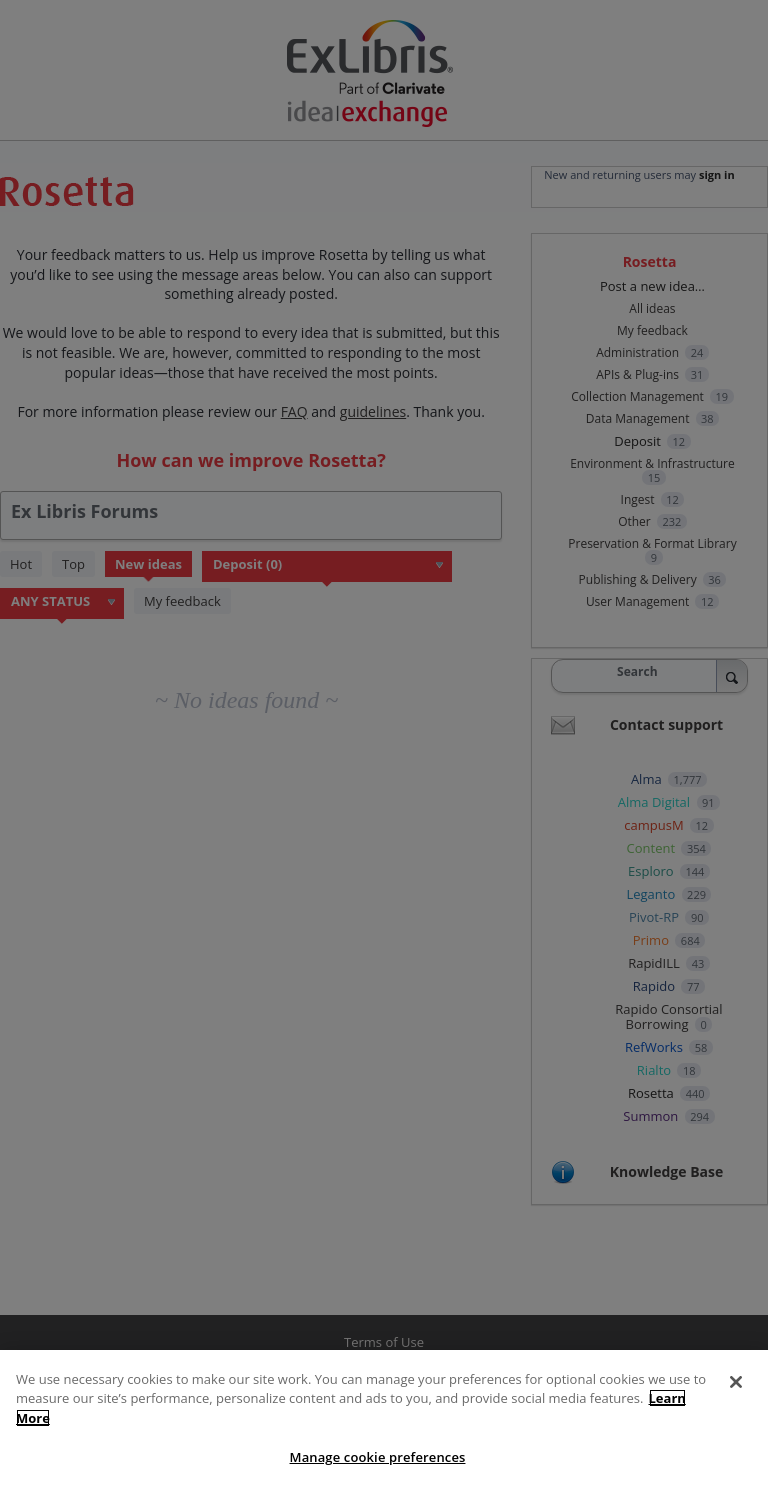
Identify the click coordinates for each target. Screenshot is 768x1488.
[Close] (736, 1382)
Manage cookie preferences (378, 1457)
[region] (384, 1419)
